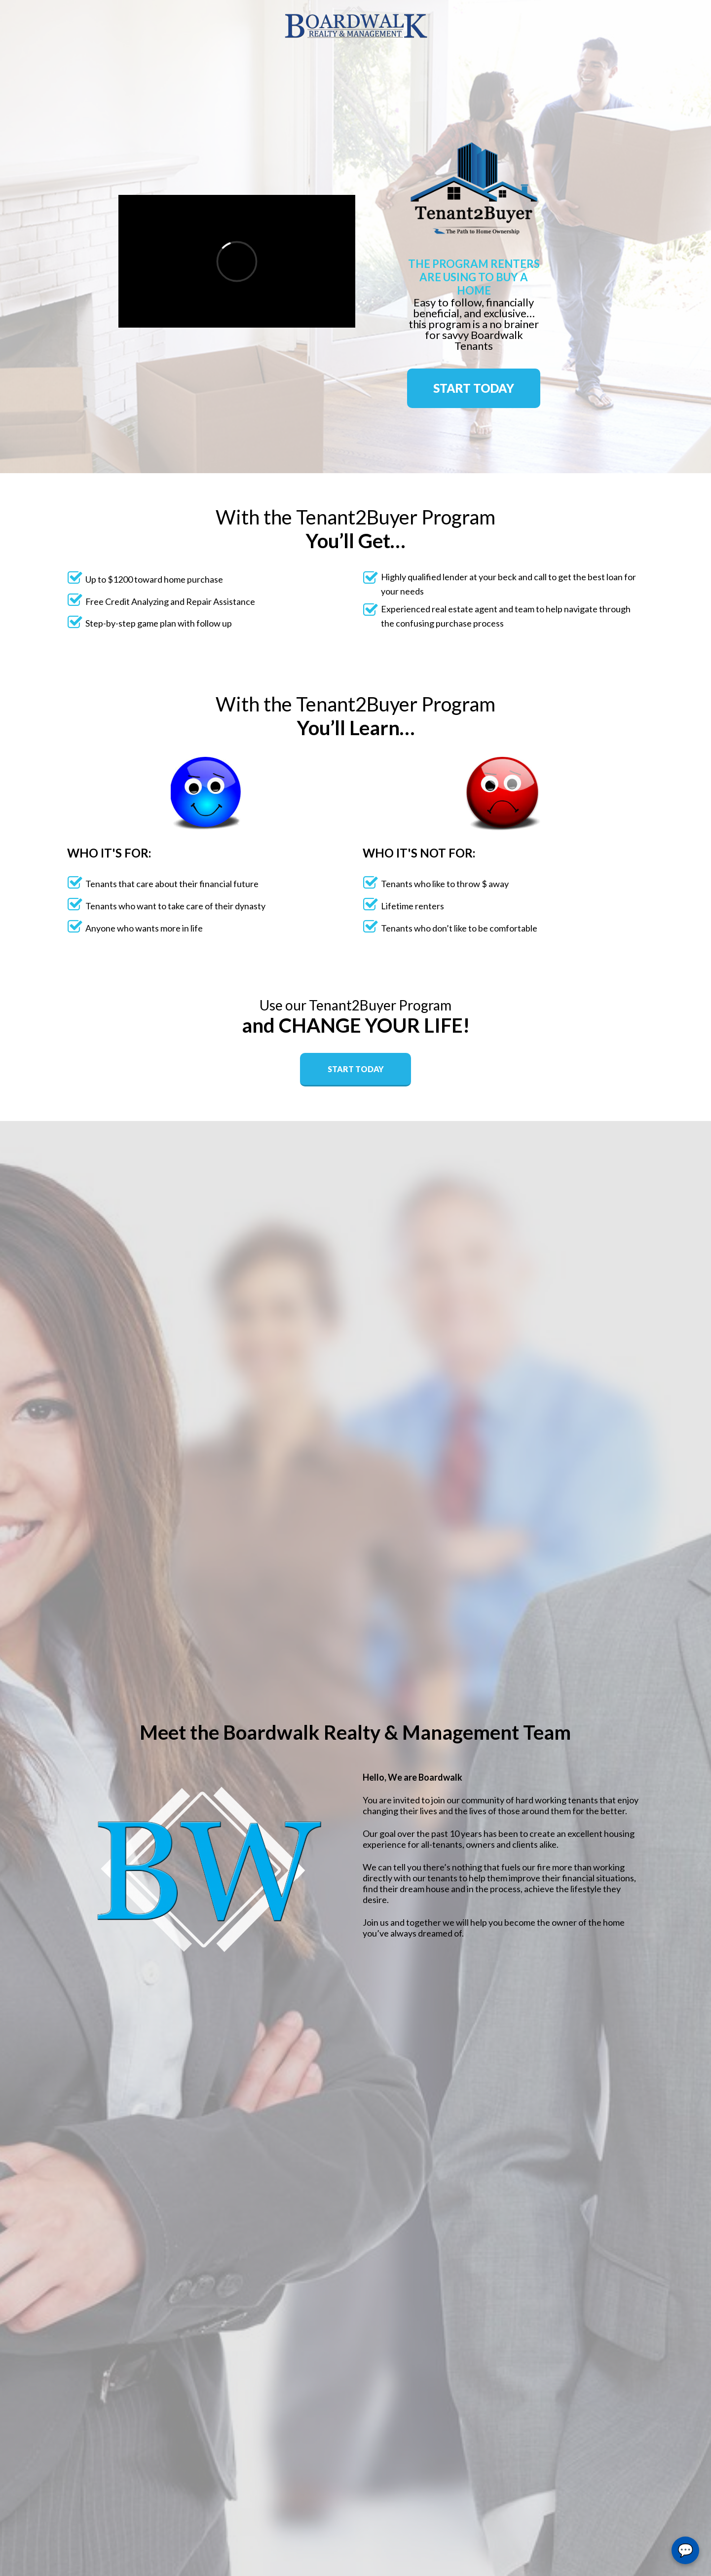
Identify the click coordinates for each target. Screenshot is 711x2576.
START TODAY (473, 388)
